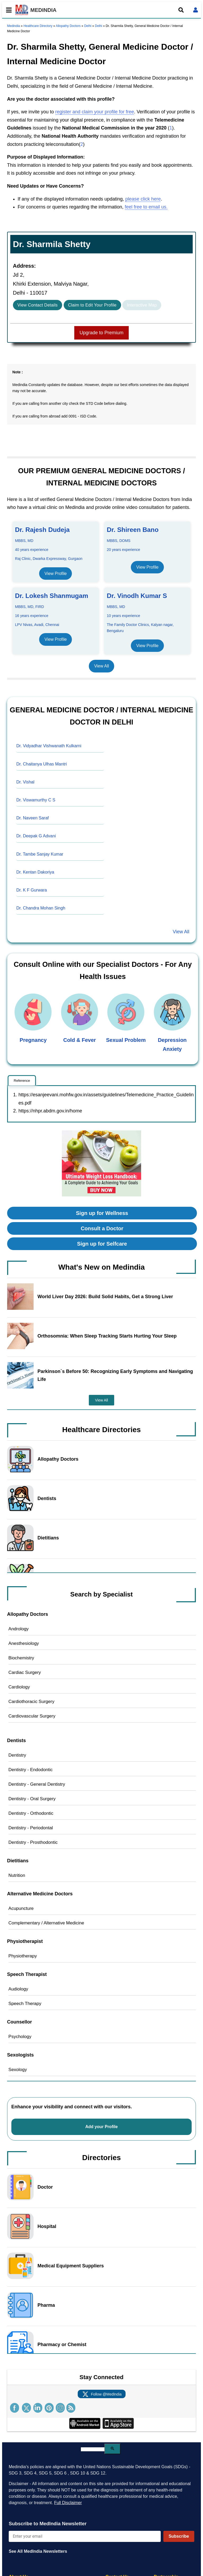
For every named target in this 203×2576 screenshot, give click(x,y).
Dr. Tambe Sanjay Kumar (39, 854)
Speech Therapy (24, 2003)
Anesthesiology (23, 1643)
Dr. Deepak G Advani (36, 836)
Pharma (46, 2305)
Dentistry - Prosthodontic (33, 1842)
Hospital (47, 2226)
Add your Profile (101, 2126)
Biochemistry (21, 1657)
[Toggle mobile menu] (7, 10)
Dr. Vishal (25, 782)
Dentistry (17, 1755)
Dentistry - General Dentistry (36, 1784)
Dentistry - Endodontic (30, 1769)
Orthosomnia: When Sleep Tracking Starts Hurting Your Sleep (107, 1336)
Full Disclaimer (68, 2502)
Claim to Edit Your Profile (92, 305)
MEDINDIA (36, 10)
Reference (22, 1081)
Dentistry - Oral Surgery (32, 1798)
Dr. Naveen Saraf (32, 818)
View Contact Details (37, 305)
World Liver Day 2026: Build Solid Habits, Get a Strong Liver (105, 1296)
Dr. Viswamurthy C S (35, 800)
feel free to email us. (146, 207)
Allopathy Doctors (68, 26)
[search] (92, 2449)
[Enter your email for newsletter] (85, 2536)
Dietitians (48, 1537)
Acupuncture (21, 1908)
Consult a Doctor (102, 1228)
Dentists (47, 1498)
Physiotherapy (22, 1955)
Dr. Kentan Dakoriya (35, 872)
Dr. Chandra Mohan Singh (40, 908)
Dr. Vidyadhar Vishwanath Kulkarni (48, 746)
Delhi (87, 26)
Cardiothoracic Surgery (31, 1701)
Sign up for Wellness (102, 1213)
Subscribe (179, 2536)
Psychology (19, 2036)
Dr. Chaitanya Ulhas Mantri (41, 764)
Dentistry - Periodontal (30, 1827)
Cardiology (19, 1687)
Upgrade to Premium (101, 332)
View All (101, 666)
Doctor (45, 2187)
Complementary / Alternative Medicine (46, 1922)
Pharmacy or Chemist (62, 2344)
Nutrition (16, 1875)
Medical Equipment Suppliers (71, 2265)
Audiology (18, 1989)
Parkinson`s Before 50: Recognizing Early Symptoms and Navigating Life (115, 1375)
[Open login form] (195, 10)
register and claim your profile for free (94, 111)
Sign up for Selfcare (102, 1244)
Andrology (18, 1628)
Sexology (17, 2069)
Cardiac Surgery (24, 1672)
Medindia (13, 26)
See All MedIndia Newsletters (38, 2551)
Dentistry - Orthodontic (30, 1813)
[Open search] (181, 10)
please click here (143, 199)
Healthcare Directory (38, 26)
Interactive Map (142, 305)
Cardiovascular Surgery (32, 1716)
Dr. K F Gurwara (31, 890)
